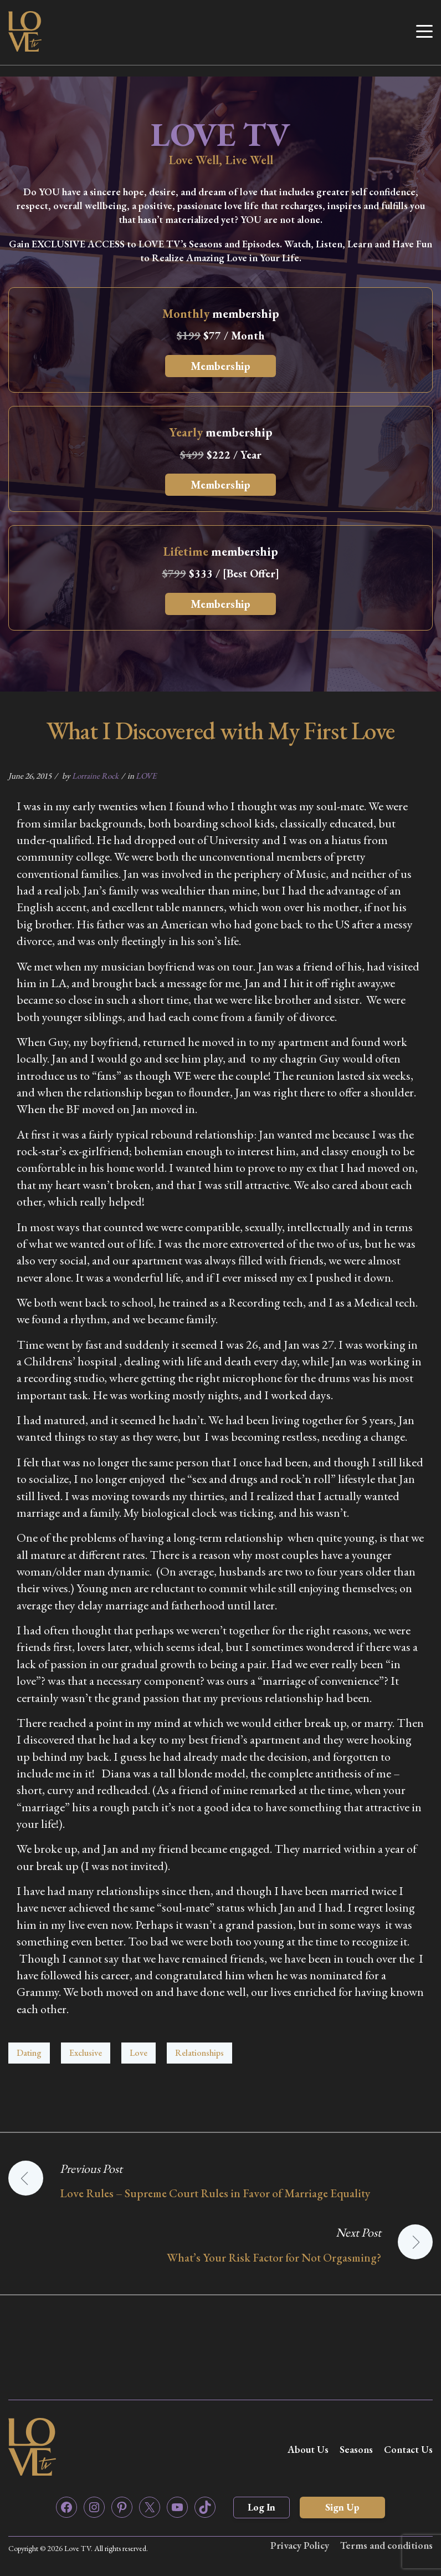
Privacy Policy (299, 2545)
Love (138, 2053)
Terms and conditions (386, 2545)
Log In (261, 2507)
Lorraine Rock (95, 775)
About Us (308, 2449)
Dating (29, 2053)
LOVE (146, 775)
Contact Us (408, 2449)
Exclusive (85, 2053)
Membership (220, 366)
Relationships (199, 2053)
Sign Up (342, 2507)
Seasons (356, 2449)
